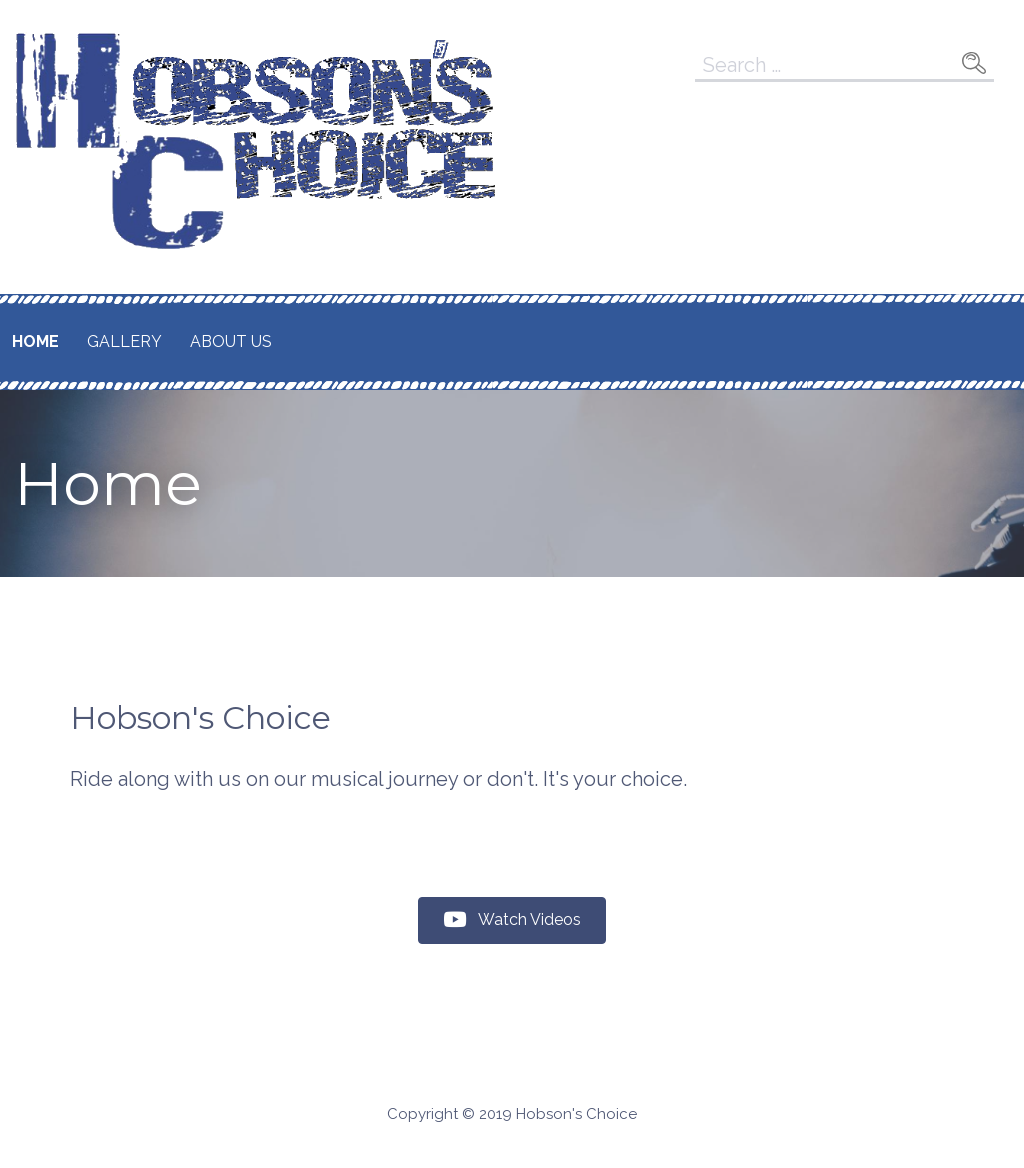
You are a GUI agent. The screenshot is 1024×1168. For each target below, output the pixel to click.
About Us (231, 341)
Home (35, 341)
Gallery (124, 341)
